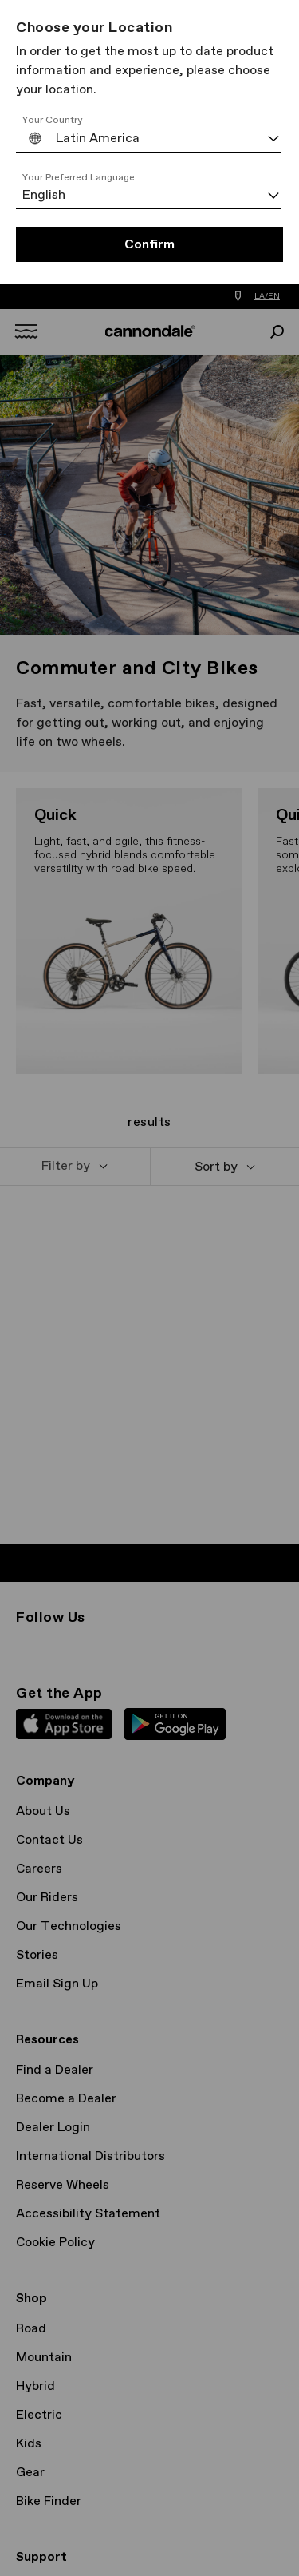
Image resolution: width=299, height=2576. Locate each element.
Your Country (52, 120)
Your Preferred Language (78, 178)
